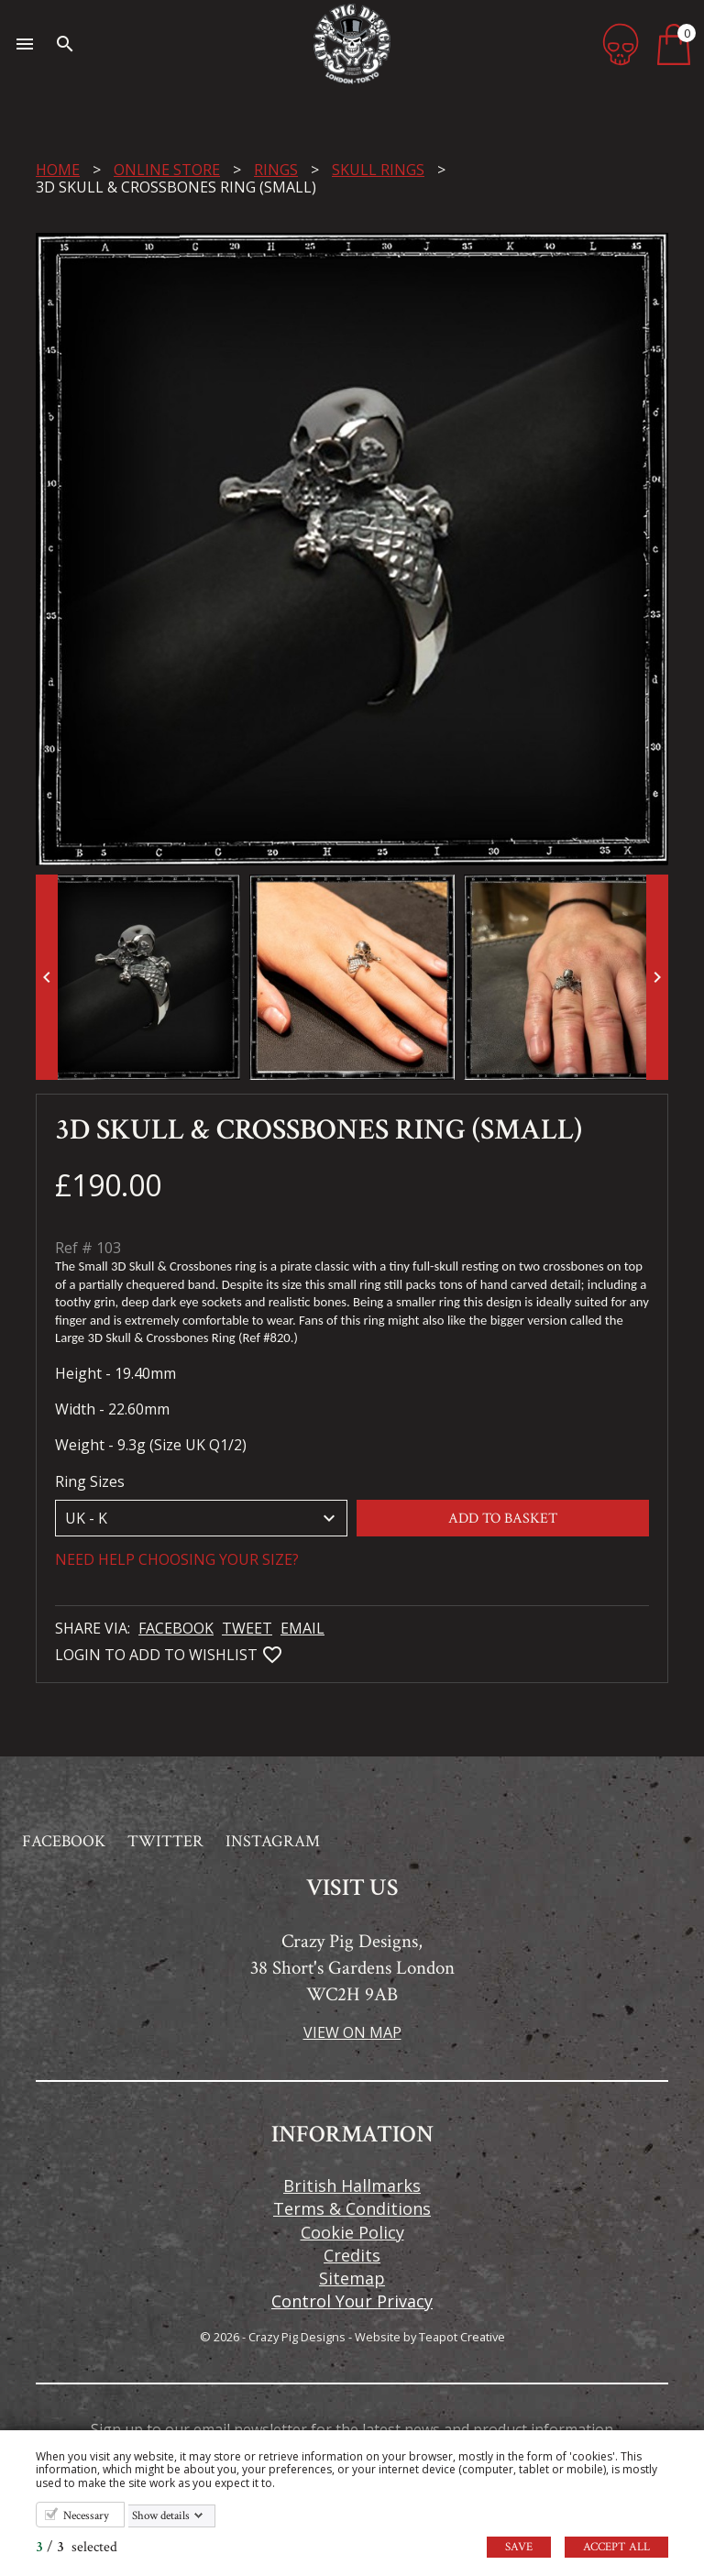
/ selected (76, 2547)
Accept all (616, 2547)
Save (519, 2547)
